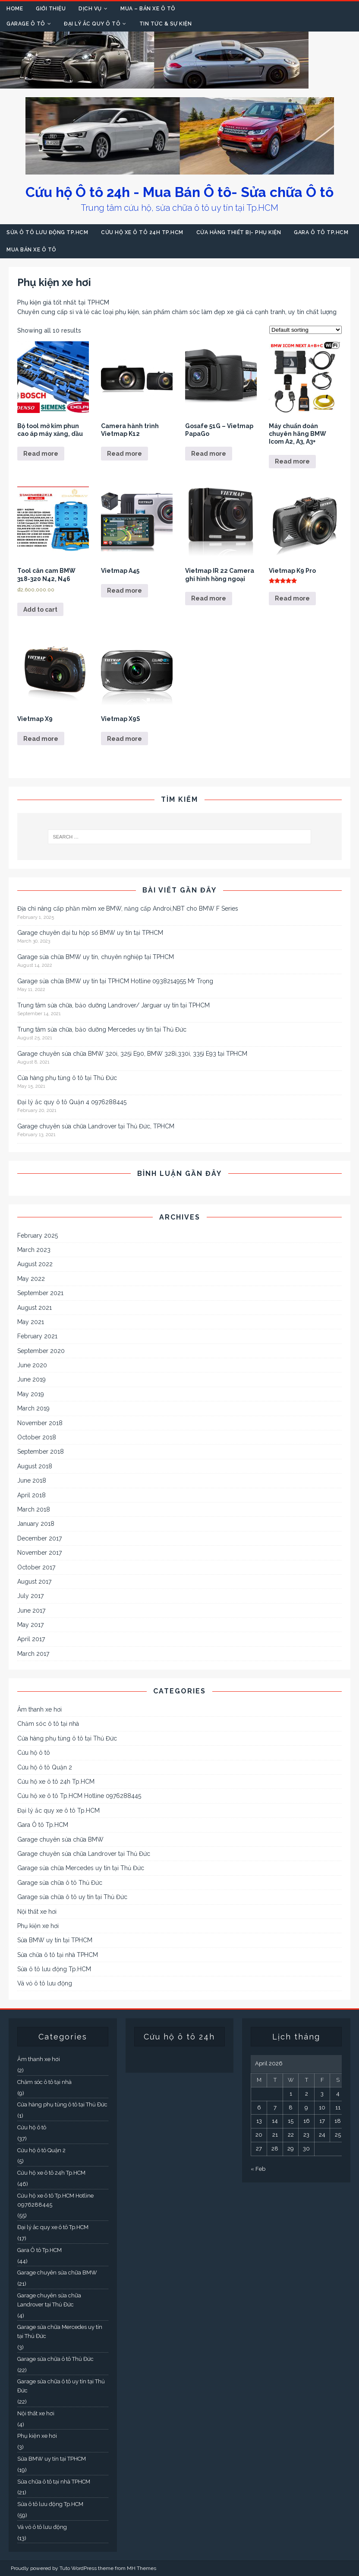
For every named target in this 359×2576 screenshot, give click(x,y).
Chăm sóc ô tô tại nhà (48, 1723)
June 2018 (31, 1480)
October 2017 (36, 1567)
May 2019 (30, 1394)
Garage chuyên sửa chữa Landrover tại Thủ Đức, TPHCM (95, 1126)
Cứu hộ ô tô (33, 1752)
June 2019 (31, 1379)
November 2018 (40, 1423)
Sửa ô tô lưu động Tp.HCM (47, 232)
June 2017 (31, 1610)
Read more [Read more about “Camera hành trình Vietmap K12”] (124, 453)
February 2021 (37, 1336)
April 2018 (31, 1495)
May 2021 (30, 1321)
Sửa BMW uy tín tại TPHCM (54, 1940)
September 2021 (40, 1293)
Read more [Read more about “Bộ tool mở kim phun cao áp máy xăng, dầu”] (40, 453)
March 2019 (33, 1408)
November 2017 (39, 1552)
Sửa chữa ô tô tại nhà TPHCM (57, 1954)
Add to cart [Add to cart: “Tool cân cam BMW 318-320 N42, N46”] (40, 609)
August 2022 (35, 1264)
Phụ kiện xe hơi (38, 1925)
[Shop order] (305, 330)
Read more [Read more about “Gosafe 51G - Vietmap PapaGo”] (208, 453)
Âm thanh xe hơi (39, 1709)
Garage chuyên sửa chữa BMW (60, 1839)
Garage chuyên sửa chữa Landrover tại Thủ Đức (83, 1853)
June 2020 (32, 1365)
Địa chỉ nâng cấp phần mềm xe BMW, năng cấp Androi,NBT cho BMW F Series (127, 908)
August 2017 (34, 1581)
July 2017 (30, 1595)
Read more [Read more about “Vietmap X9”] (40, 738)
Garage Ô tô (25, 24)
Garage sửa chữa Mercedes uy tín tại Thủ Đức (80, 1868)
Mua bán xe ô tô (31, 250)
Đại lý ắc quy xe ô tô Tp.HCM (58, 1810)
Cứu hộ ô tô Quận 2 (44, 1767)
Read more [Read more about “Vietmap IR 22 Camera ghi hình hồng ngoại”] (208, 598)
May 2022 (31, 1278)
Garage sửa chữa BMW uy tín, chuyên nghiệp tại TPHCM (95, 956)
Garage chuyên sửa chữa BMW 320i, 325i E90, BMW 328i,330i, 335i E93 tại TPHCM (132, 1053)
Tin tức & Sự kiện (165, 24)
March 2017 (33, 1653)
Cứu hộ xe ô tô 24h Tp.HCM (142, 232)
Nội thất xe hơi (37, 1911)
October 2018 (36, 1437)
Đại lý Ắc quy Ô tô (92, 24)
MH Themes (141, 2568)
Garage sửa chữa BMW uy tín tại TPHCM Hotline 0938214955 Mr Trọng (115, 981)
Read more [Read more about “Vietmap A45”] (124, 590)
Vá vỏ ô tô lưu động (44, 1983)
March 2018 (33, 1509)
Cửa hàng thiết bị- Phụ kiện (238, 232)
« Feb (258, 2169)
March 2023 (33, 1249)
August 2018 (34, 1466)
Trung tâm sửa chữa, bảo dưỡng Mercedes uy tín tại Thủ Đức (101, 1029)
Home (14, 9)
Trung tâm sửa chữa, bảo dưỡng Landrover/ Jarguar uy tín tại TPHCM (113, 1005)
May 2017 (30, 1624)
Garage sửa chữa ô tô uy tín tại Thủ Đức (72, 1896)
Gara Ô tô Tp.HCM (321, 232)
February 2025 (37, 1235)
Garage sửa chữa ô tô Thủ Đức (59, 1882)
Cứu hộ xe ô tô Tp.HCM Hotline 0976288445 (79, 1795)
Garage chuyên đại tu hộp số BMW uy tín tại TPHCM (90, 932)
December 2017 (39, 1538)
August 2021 (34, 1307)
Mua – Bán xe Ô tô (148, 9)
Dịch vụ (90, 9)
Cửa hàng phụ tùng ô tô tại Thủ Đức (67, 1077)
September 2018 (40, 1451)
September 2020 (41, 1350)
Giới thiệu (51, 9)
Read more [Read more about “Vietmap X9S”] (124, 738)
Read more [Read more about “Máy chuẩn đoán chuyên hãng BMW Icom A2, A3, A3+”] (292, 461)
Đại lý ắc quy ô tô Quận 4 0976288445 (71, 1102)
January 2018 (35, 1523)
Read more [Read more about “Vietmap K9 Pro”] (292, 598)
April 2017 (31, 1639)
